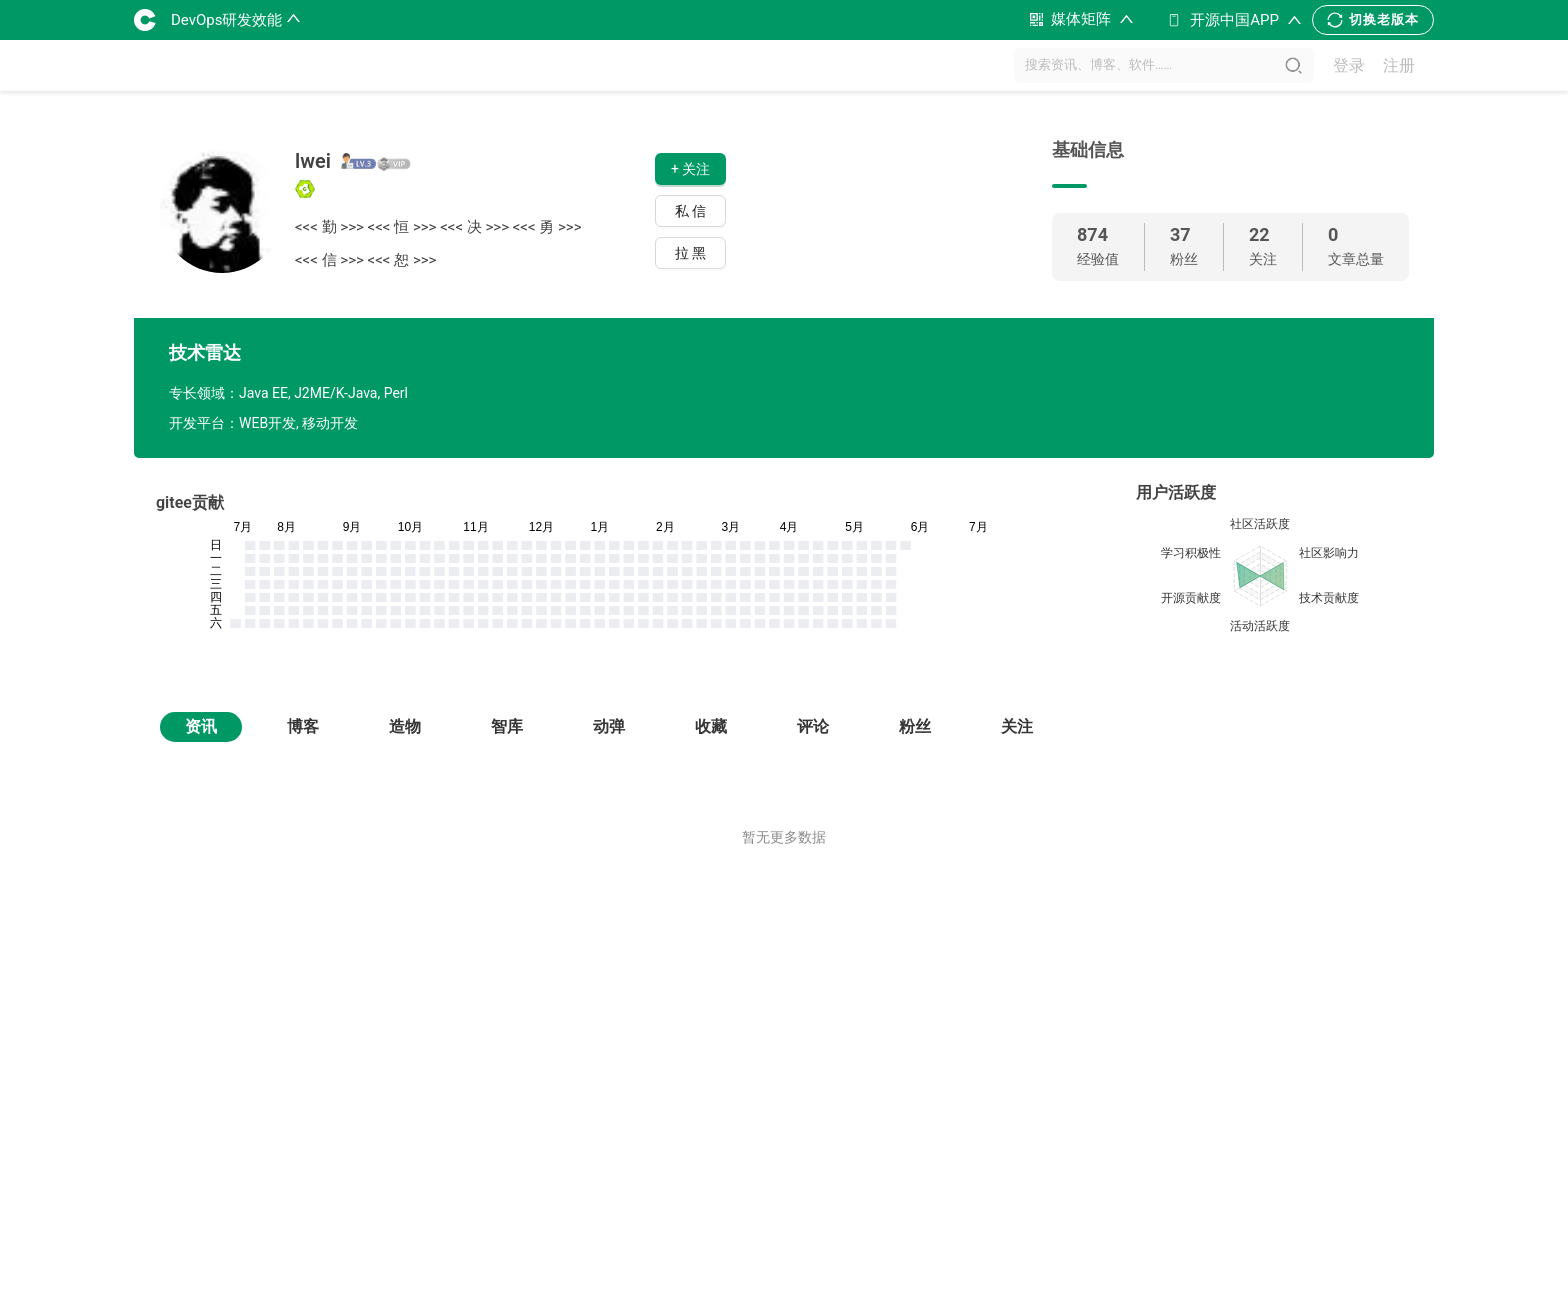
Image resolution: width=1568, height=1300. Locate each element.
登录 (1349, 65)
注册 (1399, 65)
